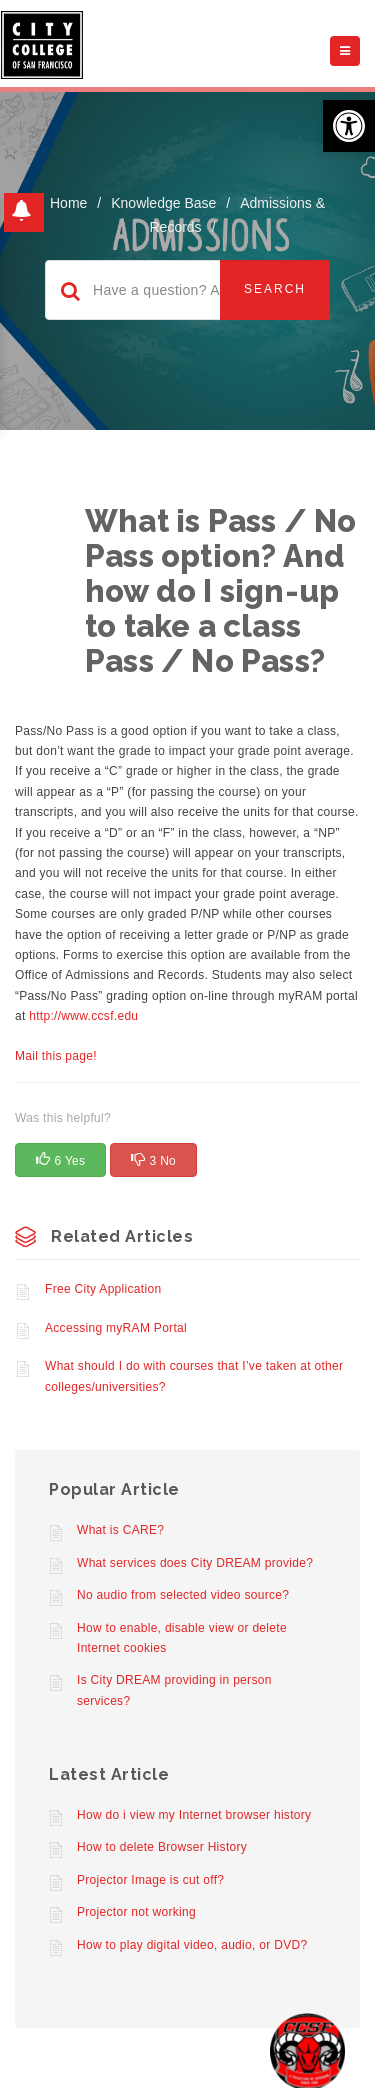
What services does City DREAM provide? (195, 1563)
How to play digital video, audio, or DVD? (192, 1945)
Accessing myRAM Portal (116, 1328)
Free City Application (103, 1289)
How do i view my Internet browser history (194, 1815)
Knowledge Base (163, 203)
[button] (349, 126)
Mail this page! (56, 1056)
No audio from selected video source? (183, 1595)
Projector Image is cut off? (150, 1880)
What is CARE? (120, 1530)
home (68, 203)
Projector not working (136, 1912)
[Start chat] (307, 2050)
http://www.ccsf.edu (83, 1016)
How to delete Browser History (162, 1847)
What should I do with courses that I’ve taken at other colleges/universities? (194, 1376)
